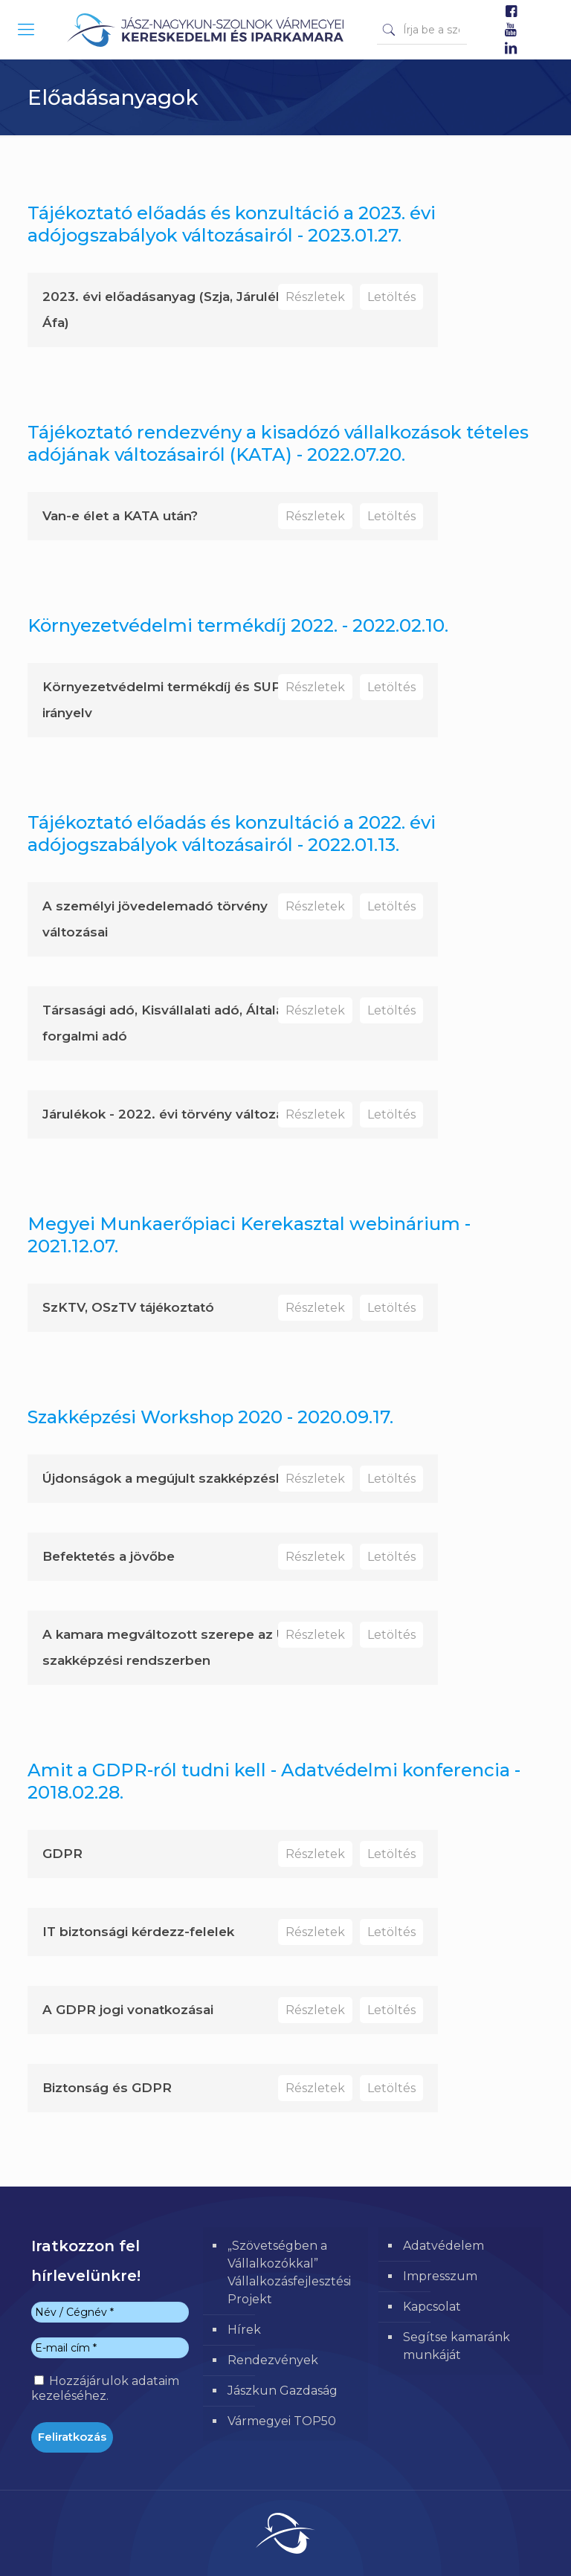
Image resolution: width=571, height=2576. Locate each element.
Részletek (315, 297)
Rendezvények (273, 2360)
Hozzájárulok (105, 2388)
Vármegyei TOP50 (282, 2421)
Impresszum (440, 2276)
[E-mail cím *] (110, 2347)
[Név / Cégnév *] (110, 2312)
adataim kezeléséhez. (105, 2388)
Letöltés (391, 297)
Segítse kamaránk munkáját (456, 2346)
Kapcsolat (432, 2307)
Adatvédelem (443, 2246)
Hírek (244, 2330)
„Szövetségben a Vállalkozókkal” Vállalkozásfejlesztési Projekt (289, 2272)
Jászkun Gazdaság (283, 2391)
